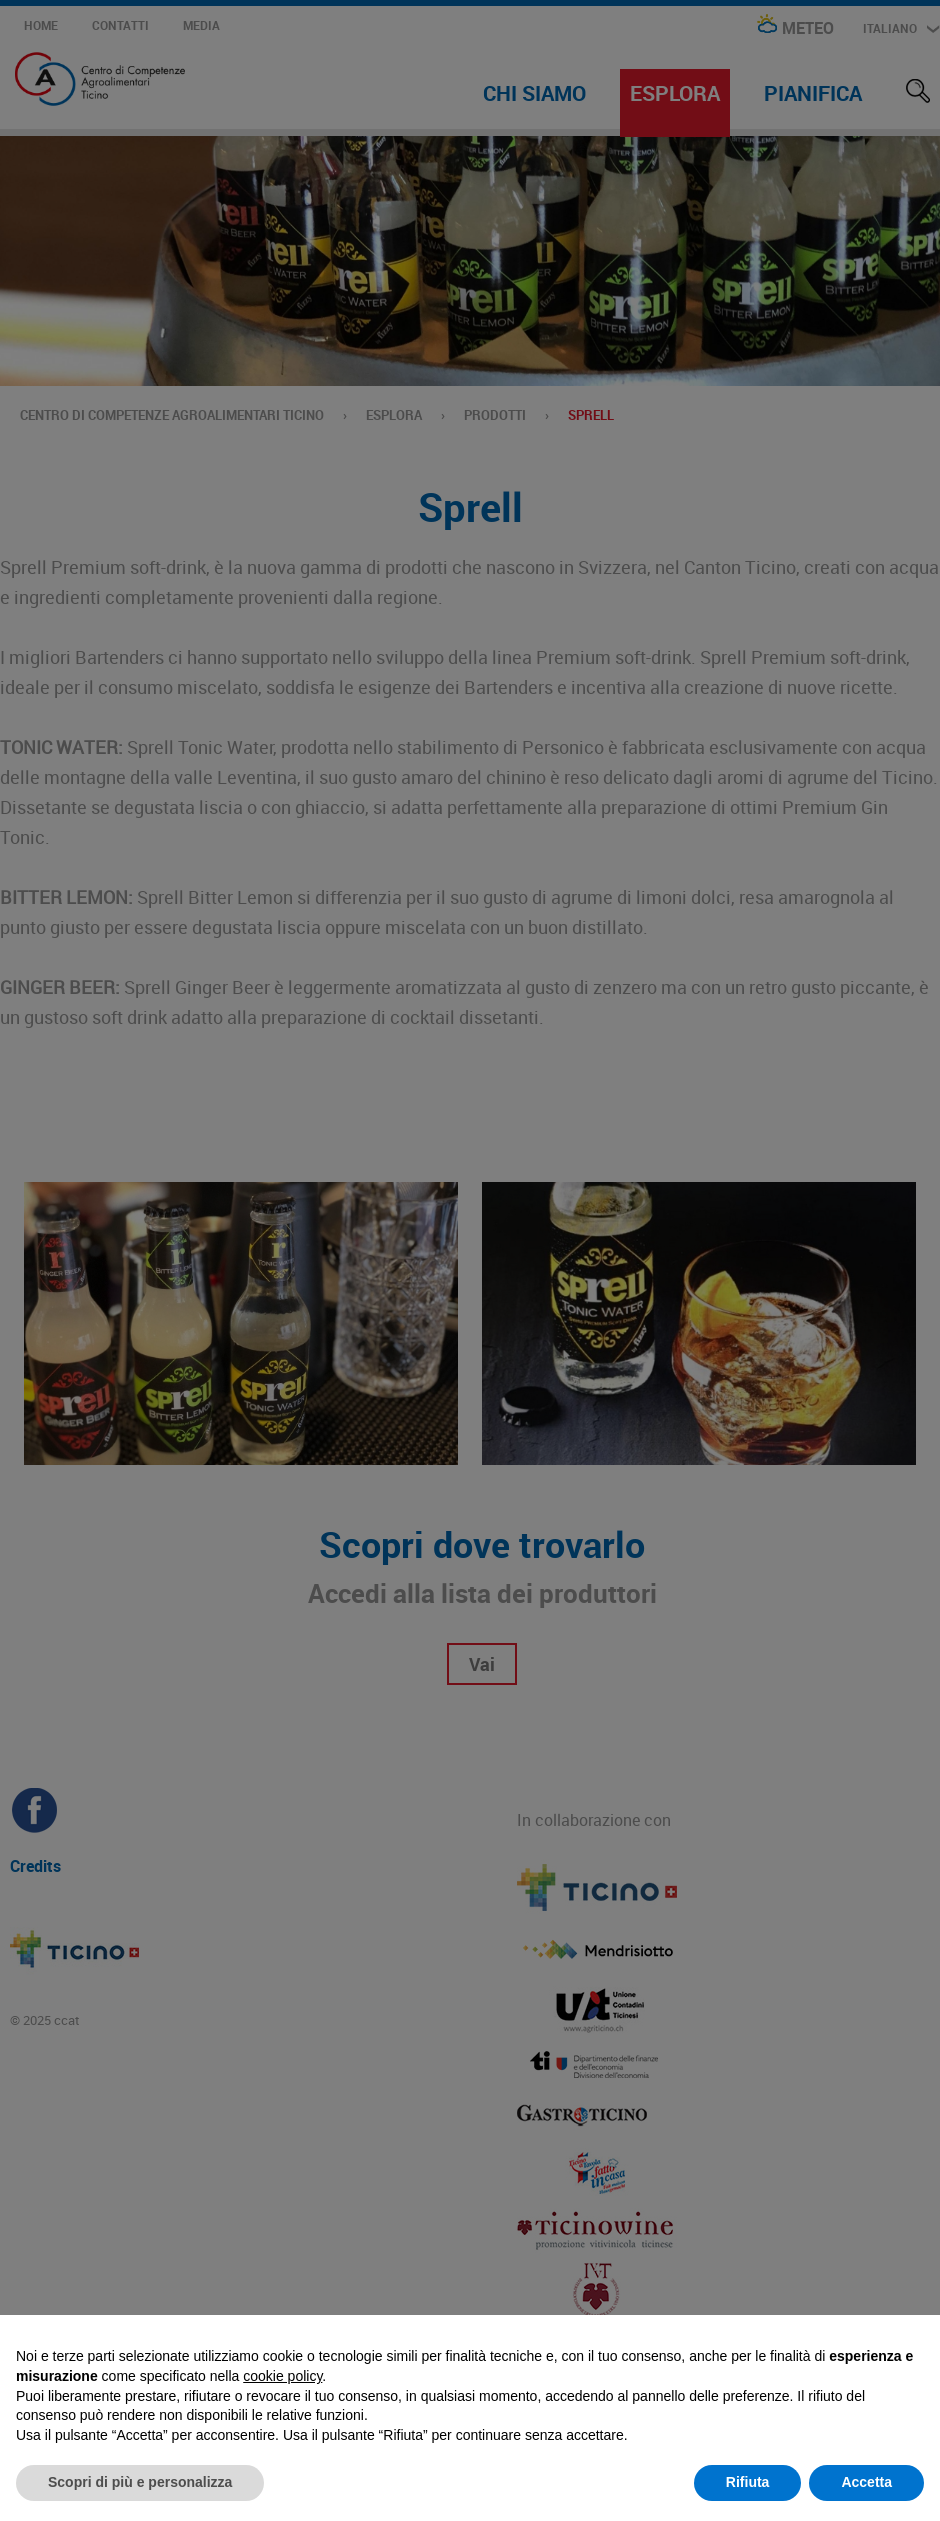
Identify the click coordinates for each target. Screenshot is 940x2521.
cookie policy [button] (282, 2376)
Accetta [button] (866, 2482)
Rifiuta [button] (748, 2482)
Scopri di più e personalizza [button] (140, 2482)
